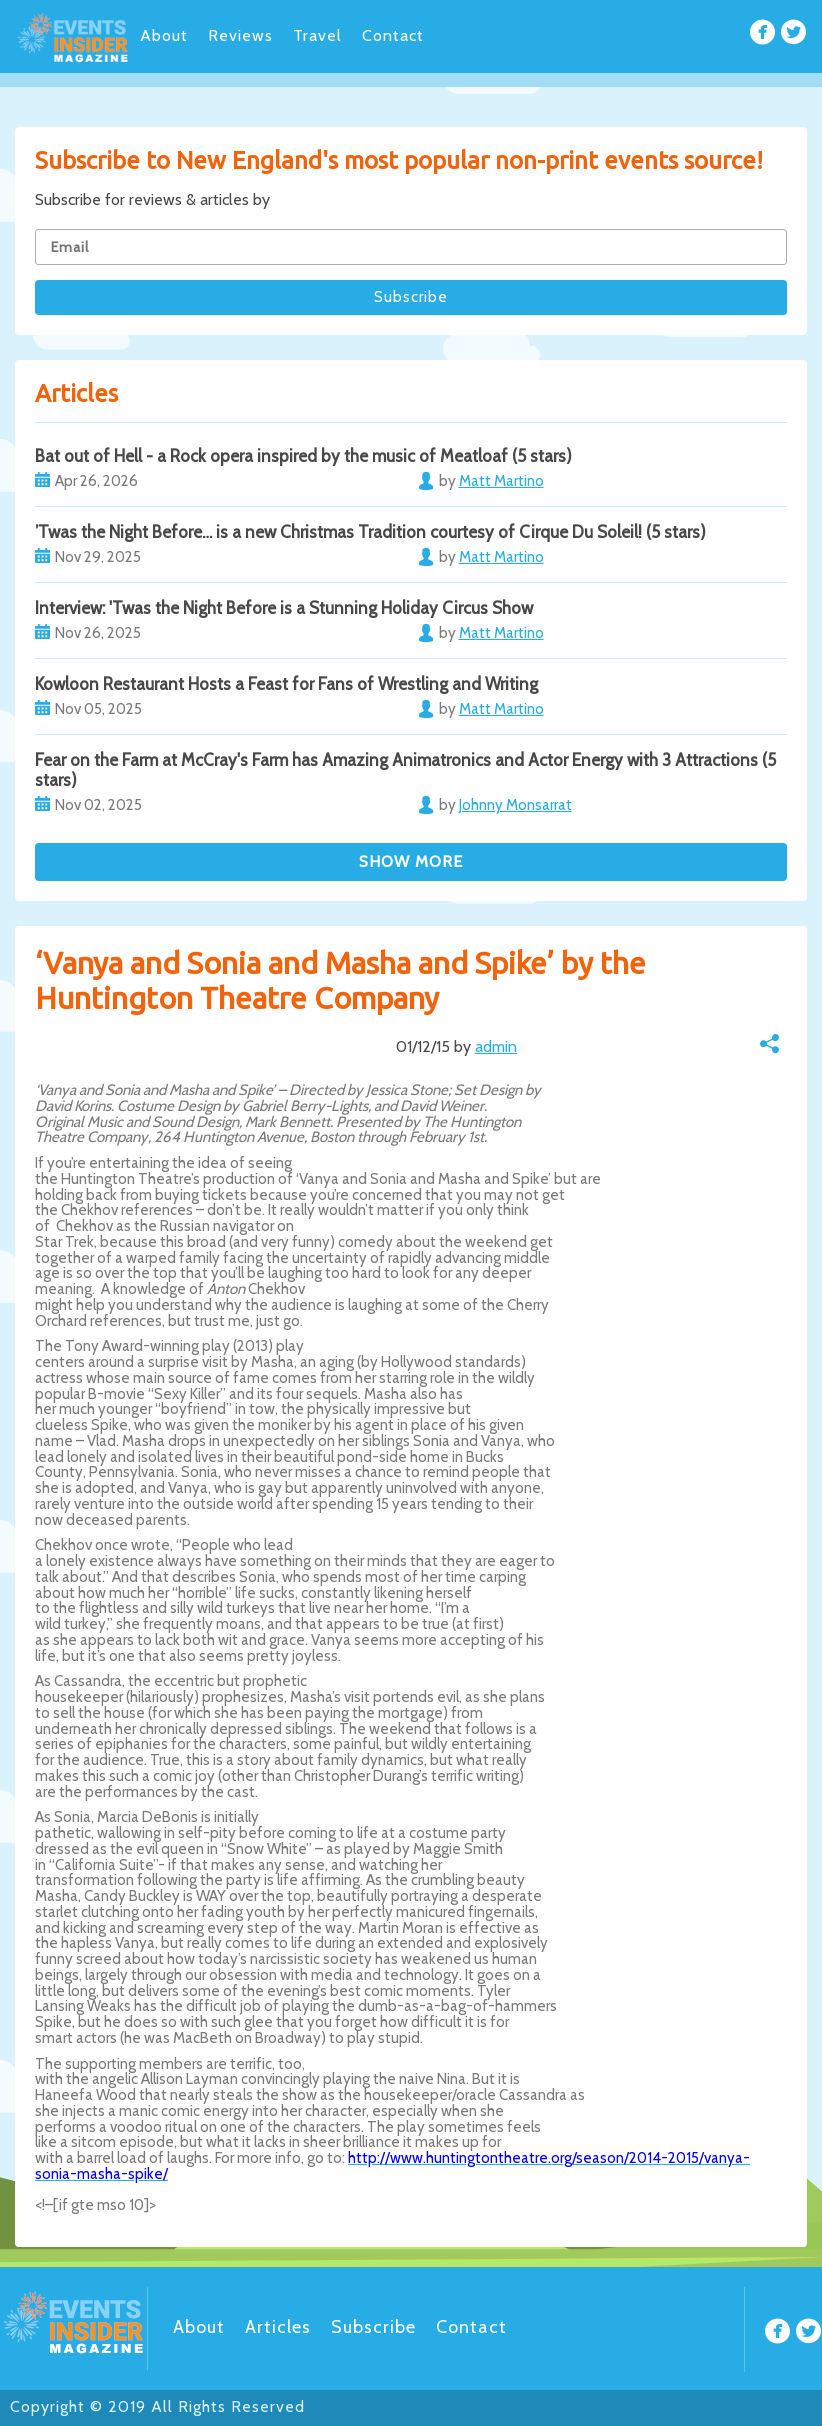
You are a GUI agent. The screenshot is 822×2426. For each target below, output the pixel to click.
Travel (317, 35)
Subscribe (373, 2327)
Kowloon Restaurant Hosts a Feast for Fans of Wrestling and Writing (286, 684)
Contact (393, 35)
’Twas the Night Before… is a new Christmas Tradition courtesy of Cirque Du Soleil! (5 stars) (370, 532)
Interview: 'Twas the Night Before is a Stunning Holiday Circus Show (284, 608)
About (164, 35)
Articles (278, 2327)
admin (496, 1046)
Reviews (240, 35)
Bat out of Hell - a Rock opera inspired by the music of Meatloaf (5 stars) (303, 456)
